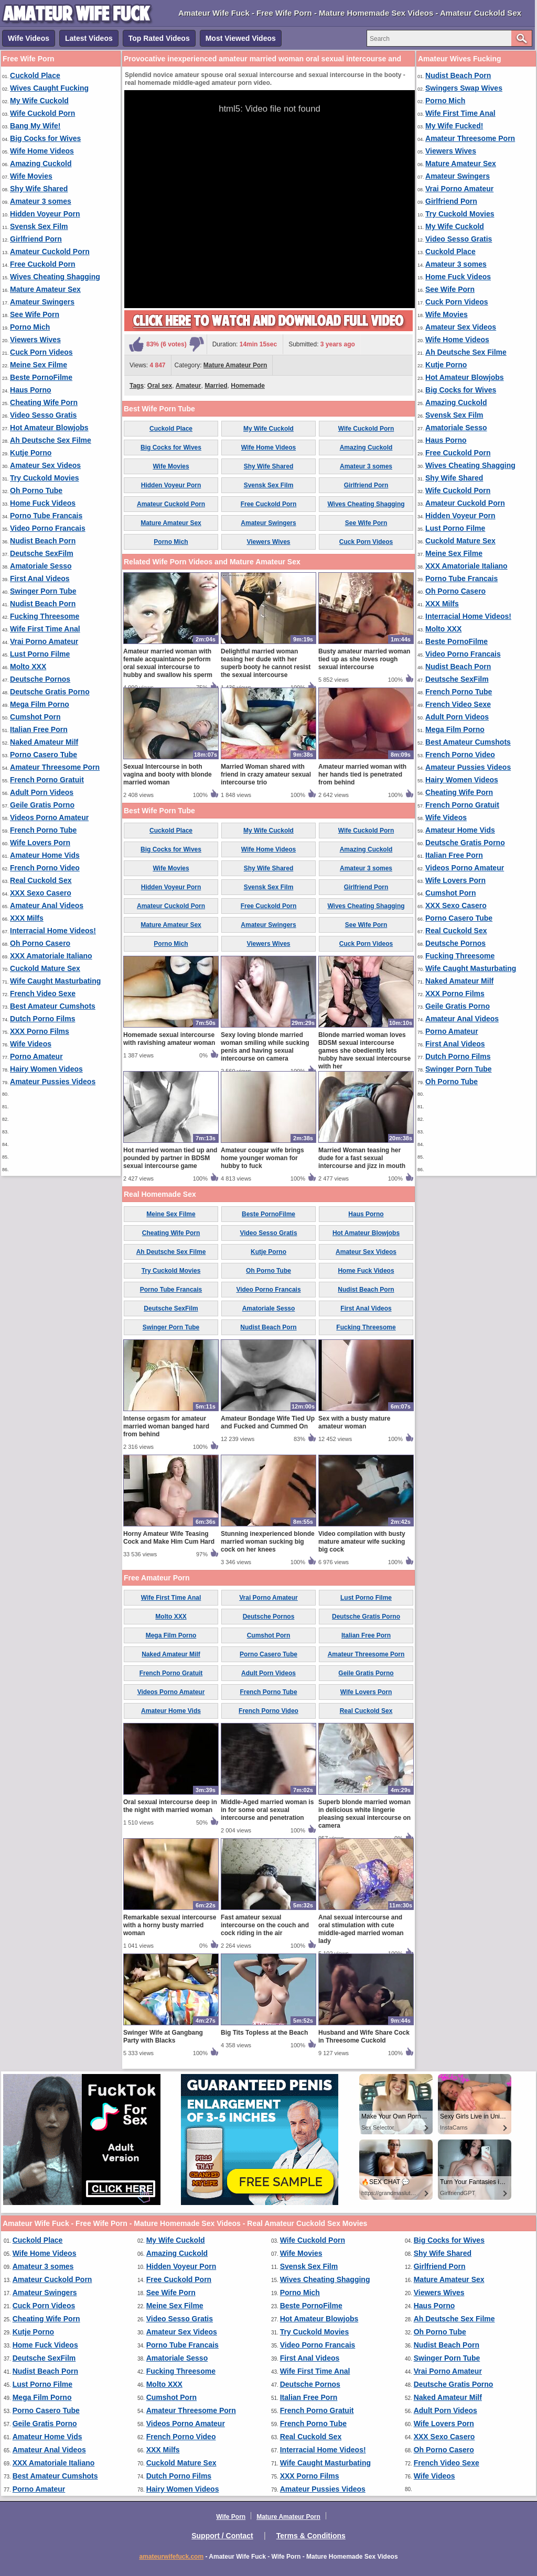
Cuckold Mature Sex (45, 968)
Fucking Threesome (44, 616)
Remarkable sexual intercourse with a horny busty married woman (169, 1925)
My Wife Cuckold (39, 100)
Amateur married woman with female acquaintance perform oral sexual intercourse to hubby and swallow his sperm (167, 663)
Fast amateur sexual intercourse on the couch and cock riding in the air (265, 1925)
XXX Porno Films (39, 1031)
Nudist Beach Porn (43, 541)
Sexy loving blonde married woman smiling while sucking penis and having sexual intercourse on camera (265, 1046)
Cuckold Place (35, 75)
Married (216, 385)
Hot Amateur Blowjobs (49, 427)
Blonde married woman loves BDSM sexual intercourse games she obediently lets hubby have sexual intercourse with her (364, 1050)
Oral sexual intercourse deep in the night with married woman (170, 1806)
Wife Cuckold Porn (42, 113)
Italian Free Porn (39, 729)
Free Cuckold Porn (42, 264)
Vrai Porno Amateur (44, 641)
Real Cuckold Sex (41, 880)
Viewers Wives (35, 339)
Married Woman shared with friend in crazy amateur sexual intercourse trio (266, 774)
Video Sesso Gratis (43, 415)
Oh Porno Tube (36, 490)
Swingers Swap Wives (463, 88)
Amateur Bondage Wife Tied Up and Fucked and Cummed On (268, 1422)
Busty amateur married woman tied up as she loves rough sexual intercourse (364, 659)
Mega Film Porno (39, 704)
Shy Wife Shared (39, 188)
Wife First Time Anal (45, 629)
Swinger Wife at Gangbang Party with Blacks (163, 2036)
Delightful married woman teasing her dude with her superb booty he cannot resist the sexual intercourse (265, 663)
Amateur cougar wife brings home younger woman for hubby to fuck (262, 1158)
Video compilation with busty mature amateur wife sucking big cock (361, 1541)
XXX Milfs (27, 918)
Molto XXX (28, 666)
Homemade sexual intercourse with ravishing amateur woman (169, 1038)
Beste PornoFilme (41, 377)
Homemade (248, 385)
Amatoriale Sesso (41, 566)
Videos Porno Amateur (49, 817)
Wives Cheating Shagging (55, 276)
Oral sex (159, 385)
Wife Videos (28, 38)
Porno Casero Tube (43, 754)
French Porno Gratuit (47, 780)
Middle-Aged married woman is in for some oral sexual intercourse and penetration (267, 1809)
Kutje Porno (30, 453)
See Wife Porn (34, 314)
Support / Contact (222, 2535)
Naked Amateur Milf (44, 742)
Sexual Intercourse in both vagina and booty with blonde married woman (167, 774)
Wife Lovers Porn (40, 842)
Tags (137, 385)
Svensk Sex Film (39, 226)
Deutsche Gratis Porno (50, 691)
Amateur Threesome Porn (55, 767)
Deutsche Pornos (40, 679)
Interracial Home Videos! (53, 930)
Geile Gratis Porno (42, 805)
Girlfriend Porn (36, 239)
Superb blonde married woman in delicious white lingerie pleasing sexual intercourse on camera (364, 1813)
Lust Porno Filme (40, 654)
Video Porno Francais (47, 528)
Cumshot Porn (35, 717)
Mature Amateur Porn (235, 365)
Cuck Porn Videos (41, 352)
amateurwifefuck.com (171, 2556)
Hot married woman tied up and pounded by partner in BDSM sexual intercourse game (170, 1158)
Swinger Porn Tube (43, 591)
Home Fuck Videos (43, 503)
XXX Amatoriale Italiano (51, 956)
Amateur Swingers (42, 302)
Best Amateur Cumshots (52, 1006)
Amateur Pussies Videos (52, 1081)
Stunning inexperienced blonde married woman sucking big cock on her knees (268, 1541)
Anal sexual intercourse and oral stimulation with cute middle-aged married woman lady (361, 1929)
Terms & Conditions (311, 2535)
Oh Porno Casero (40, 943)
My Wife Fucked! (454, 126)
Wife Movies (31, 176)
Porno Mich (30, 327)
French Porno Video (45, 868)
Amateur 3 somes (40, 201)
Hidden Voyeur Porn (45, 214)
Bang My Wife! (35, 126)
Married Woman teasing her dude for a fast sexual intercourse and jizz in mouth (361, 1158)
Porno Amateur (36, 1056)
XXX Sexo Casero (40, 893)
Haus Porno (30, 390)
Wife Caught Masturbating (55, 981)
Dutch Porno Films (42, 1018)
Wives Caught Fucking (49, 88)
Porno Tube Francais (46, 515)
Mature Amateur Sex (45, 289)
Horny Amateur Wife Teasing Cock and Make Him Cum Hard (168, 1537)
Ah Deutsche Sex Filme (50, 440)
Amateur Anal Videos (46, 905)
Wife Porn (230, 2516)
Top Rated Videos (159, 38)
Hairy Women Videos (46, 1069)
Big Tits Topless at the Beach (264, 2032)
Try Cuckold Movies (44, 478)
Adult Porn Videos (41, 792)
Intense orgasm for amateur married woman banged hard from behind (166, 1426)
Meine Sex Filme (38, 365)
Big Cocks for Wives (45, 138)
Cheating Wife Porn (44, 402)
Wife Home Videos (42, 151)
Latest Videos (89, 38)
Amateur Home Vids (45, 855)
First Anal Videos (40, 578)
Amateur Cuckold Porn (50, 251)
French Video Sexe (43, 993)
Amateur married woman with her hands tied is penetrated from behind (362, 774)
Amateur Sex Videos (45, 465)
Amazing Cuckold (40, 163)
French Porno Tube (43, 830)
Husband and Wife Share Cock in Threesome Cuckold (364, 2036)
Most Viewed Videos (241, 38)
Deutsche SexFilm (41, 553)
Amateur (188, 385)
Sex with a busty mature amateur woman (354, 1422)
